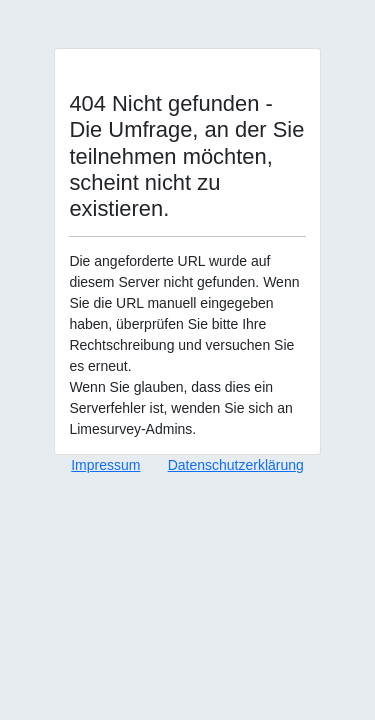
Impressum (105, 465)
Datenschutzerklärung (236, 465)
